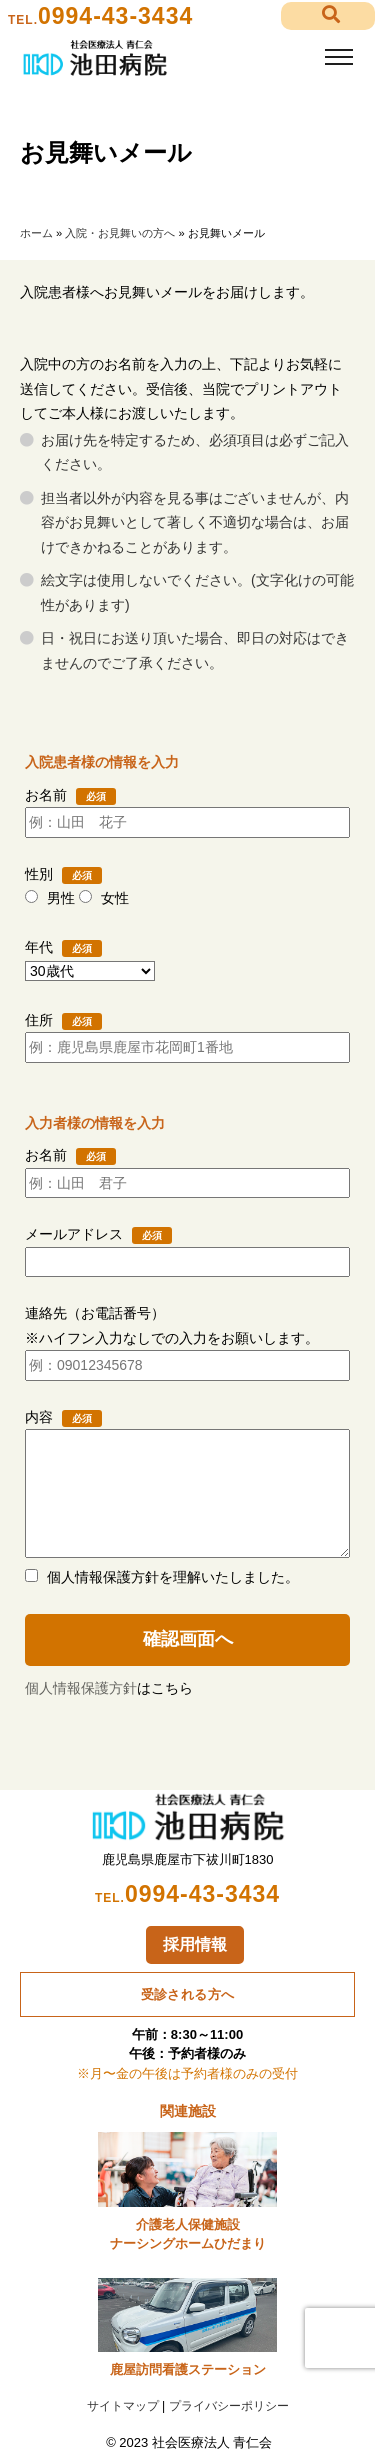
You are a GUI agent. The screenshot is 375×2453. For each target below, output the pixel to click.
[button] (328, 16)
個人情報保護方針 (81, 1688)
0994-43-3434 (115, 16)
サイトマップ (123, 2406)
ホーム (36, 233)
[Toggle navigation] (338, 57)
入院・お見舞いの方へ (120, 233)
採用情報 (195, 1944)
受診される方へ (188, 1994)
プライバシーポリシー (229, 2406)
